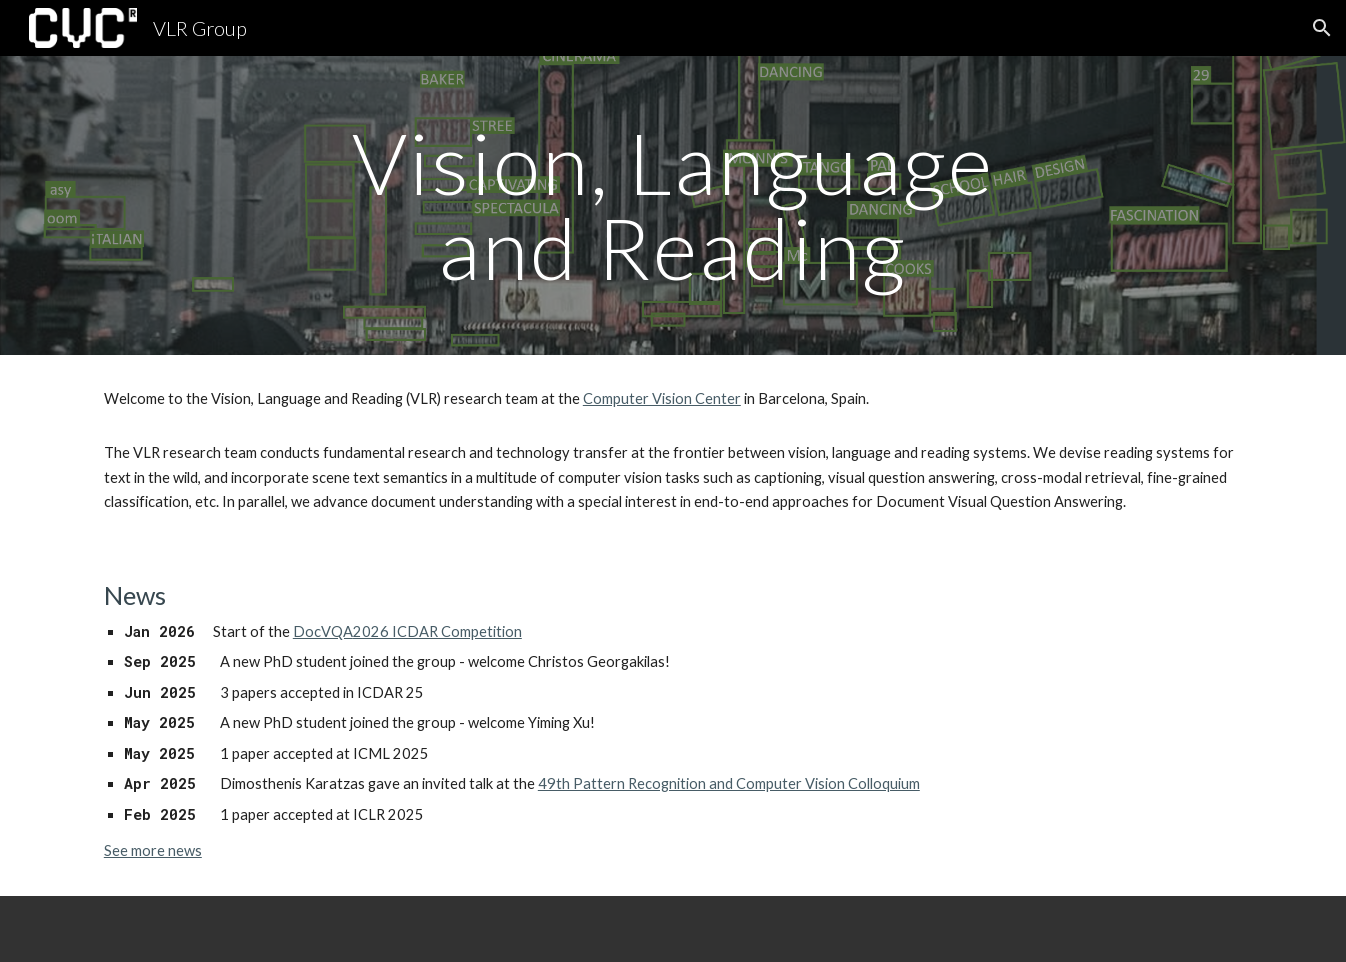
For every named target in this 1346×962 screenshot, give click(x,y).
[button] (1322, 28)
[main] (673, 205)
